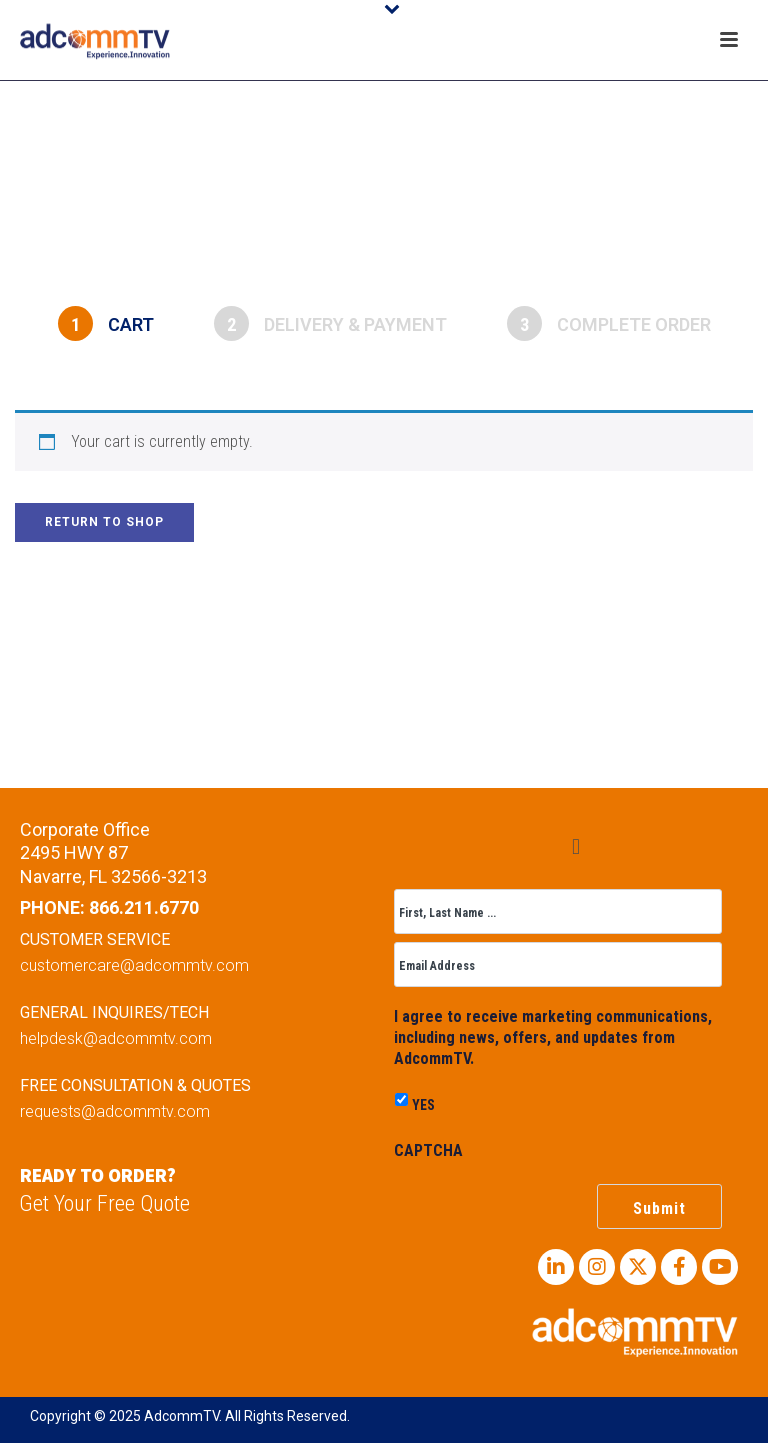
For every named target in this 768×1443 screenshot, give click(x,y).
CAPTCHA (428, 1150)
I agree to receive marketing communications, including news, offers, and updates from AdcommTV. (553, 1037)
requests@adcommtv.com (115, 1111)
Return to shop (104, 522)
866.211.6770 (144, 907)
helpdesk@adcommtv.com (116, 1038)
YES (423, 1105)
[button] (575, 846)
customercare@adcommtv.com (134, 965)
